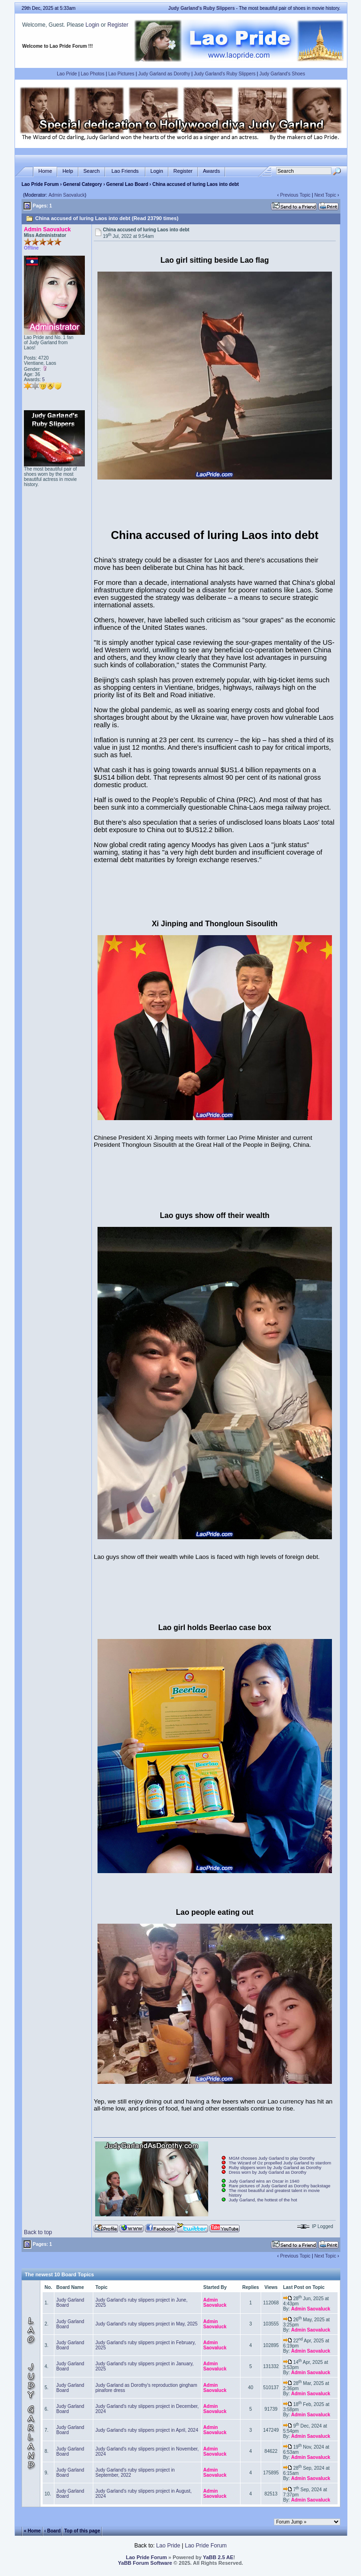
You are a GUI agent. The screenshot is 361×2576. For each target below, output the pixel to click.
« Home (32, 2530)
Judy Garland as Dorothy (164, 73)
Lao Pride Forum (40, 184)
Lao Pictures (121, 73)
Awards (211, 171)
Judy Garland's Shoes (282, 73)
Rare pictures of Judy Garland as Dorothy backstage (280, 2186)
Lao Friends (125, 171)
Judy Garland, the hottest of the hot (263, 2200)
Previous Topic (295, 195)
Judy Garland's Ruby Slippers (225, 73)
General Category (82, 184)
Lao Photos (93, 73)
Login (92, 25)
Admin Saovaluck (66, 195)
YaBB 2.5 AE (218, 2557)
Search (92, 171)
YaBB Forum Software (145, 2563)
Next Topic (325, 195)
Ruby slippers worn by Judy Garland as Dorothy (275, 2167)
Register (117, 25)
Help (68, 171)
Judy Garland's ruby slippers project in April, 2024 (146, 2430)
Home (45, 171)
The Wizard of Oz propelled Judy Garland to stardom (280, 2163)
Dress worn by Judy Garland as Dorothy (267, 2172)
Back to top (38, 2232)
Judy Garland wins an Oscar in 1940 (264, 2181)
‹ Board (52, 2530)
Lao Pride (67, 73)
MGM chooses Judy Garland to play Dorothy (272, 2158)
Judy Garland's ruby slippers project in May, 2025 (146, 2323)
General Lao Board (128, 184)
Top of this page (82, 2530)
